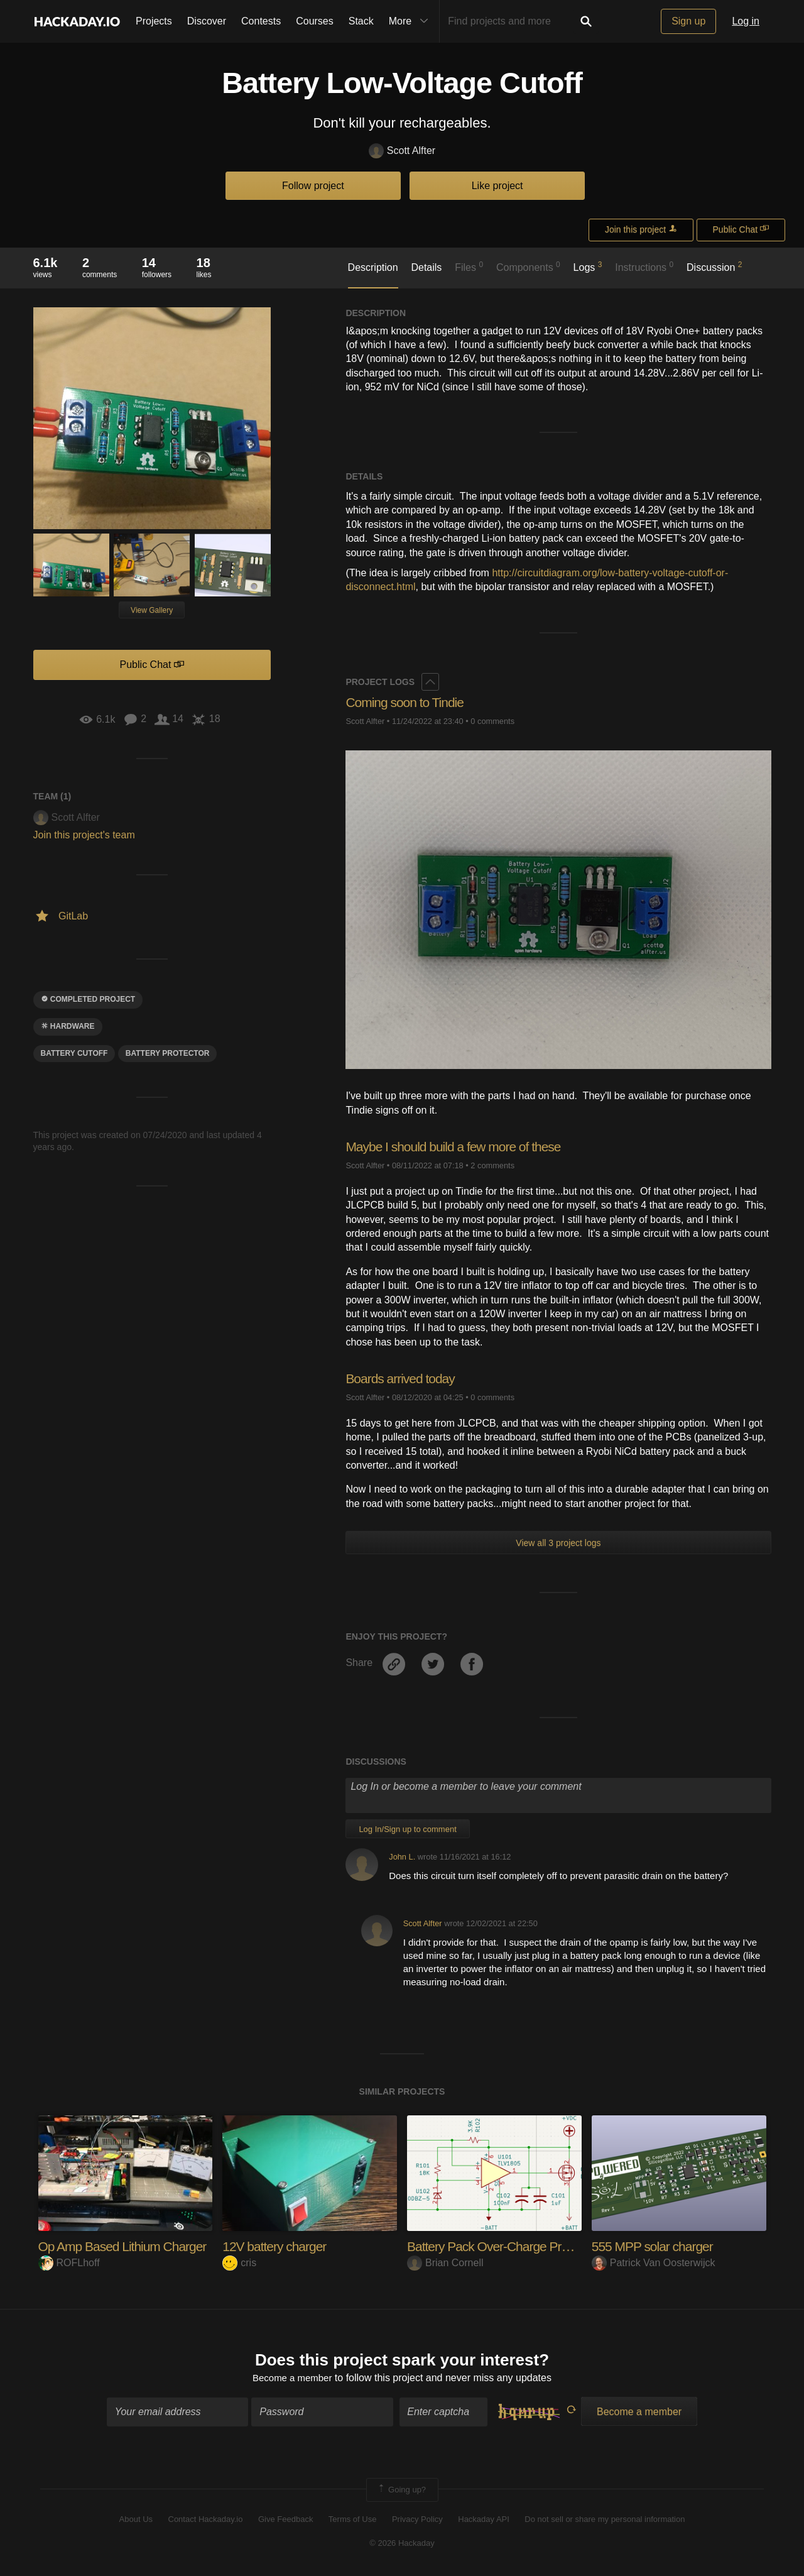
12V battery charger (277, 2246)
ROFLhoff (69, 2262)
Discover (206, 21)
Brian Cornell (445, 2262)
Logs (587, 266)
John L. (402, 1856)
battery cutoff (74, 1053)
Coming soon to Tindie (407, 702)
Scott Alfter (402, 151)
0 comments (492, 721)
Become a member (292, 2379)
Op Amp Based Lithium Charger (127, 2246)
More (411, 21)
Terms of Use (353, 2520)
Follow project (313, 185)
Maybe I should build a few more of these (458, 1146)
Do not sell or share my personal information (604, 2520)
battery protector (168, 1053)
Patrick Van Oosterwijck (653, 2262)
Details (426, 267)
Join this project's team (84, 835)
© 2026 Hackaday (402, 2545)
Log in (745, 21)
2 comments (492, 1165)
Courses (315, 21)
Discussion (714, 266)
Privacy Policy (417, 2520)
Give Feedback (285, 2520)
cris (239, 2262)
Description (373, 267)
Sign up (688, 21)
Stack (361, 21)
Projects (154, 21)
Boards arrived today (402, 1378)
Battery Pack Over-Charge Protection (510, 2246)
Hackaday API (483, 2520)
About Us (136, 2520)
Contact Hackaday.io (205, 2520)
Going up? (401, 2491)
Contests (261, 21)
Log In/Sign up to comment (407, 1829)
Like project (497, 185)
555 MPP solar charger (656, 2246)
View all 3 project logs (558, 1543)
